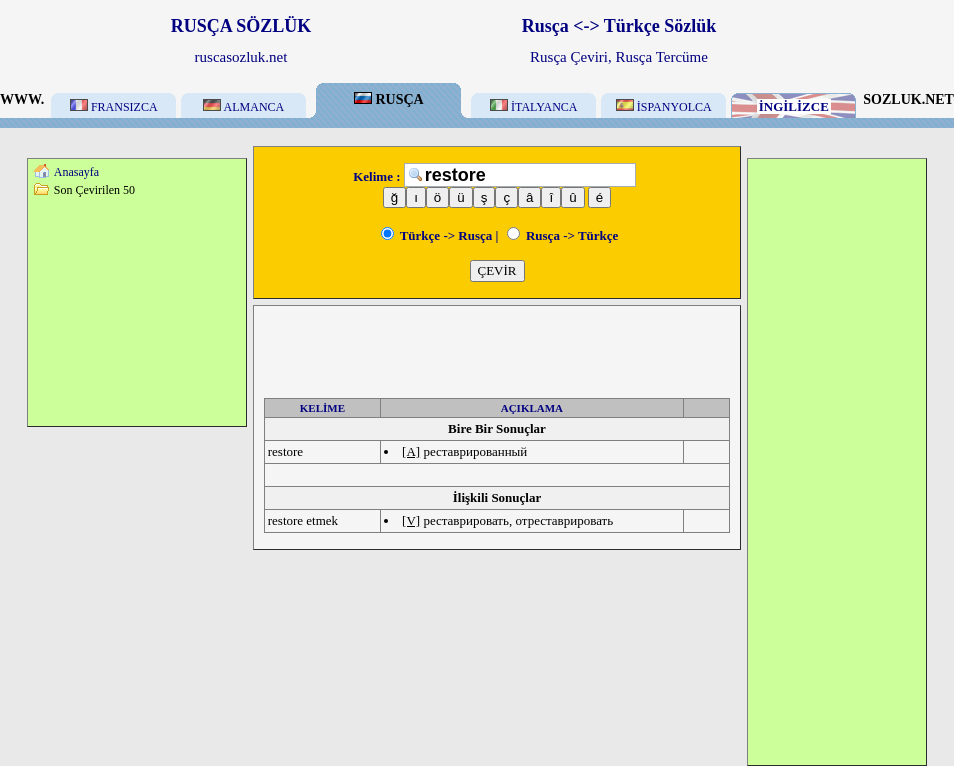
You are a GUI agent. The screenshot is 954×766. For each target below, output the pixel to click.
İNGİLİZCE (794, 106)
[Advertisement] (137, 311)
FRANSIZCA (114, 107)
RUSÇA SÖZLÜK (241, 26)
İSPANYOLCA (664, 107)
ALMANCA (243, 107)
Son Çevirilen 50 (94, 190)
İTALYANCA (534, 107)
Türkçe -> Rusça (437, 235)
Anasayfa (76, 172)
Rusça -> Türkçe (563, 235)
